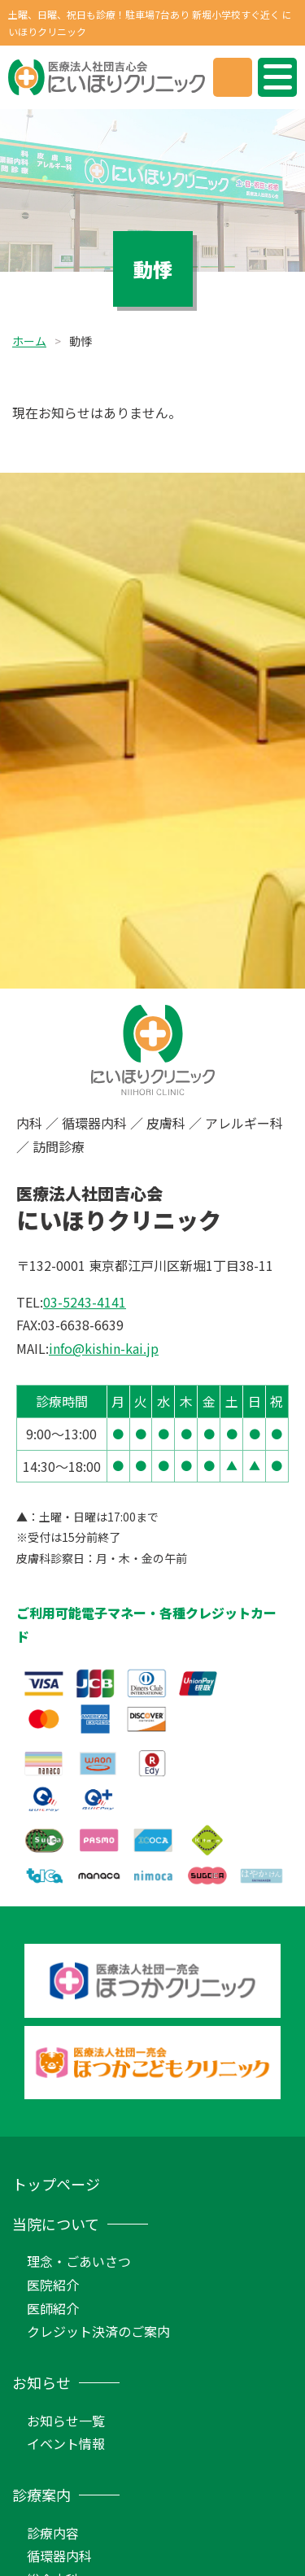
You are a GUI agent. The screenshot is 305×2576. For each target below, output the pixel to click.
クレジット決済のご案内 (98, 2331)
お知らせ (41, 2382)
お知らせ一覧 (66, 2420)
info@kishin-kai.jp (104, 1348)
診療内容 (53, 2533)
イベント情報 (66, 2443)
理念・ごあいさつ (79, 2261)
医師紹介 (53, 2308)
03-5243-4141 (84, 1302)
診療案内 (41, 2494)
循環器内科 (59, 2555)
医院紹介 (53, 2284)
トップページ (56, 2183)
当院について (55, 2223)
